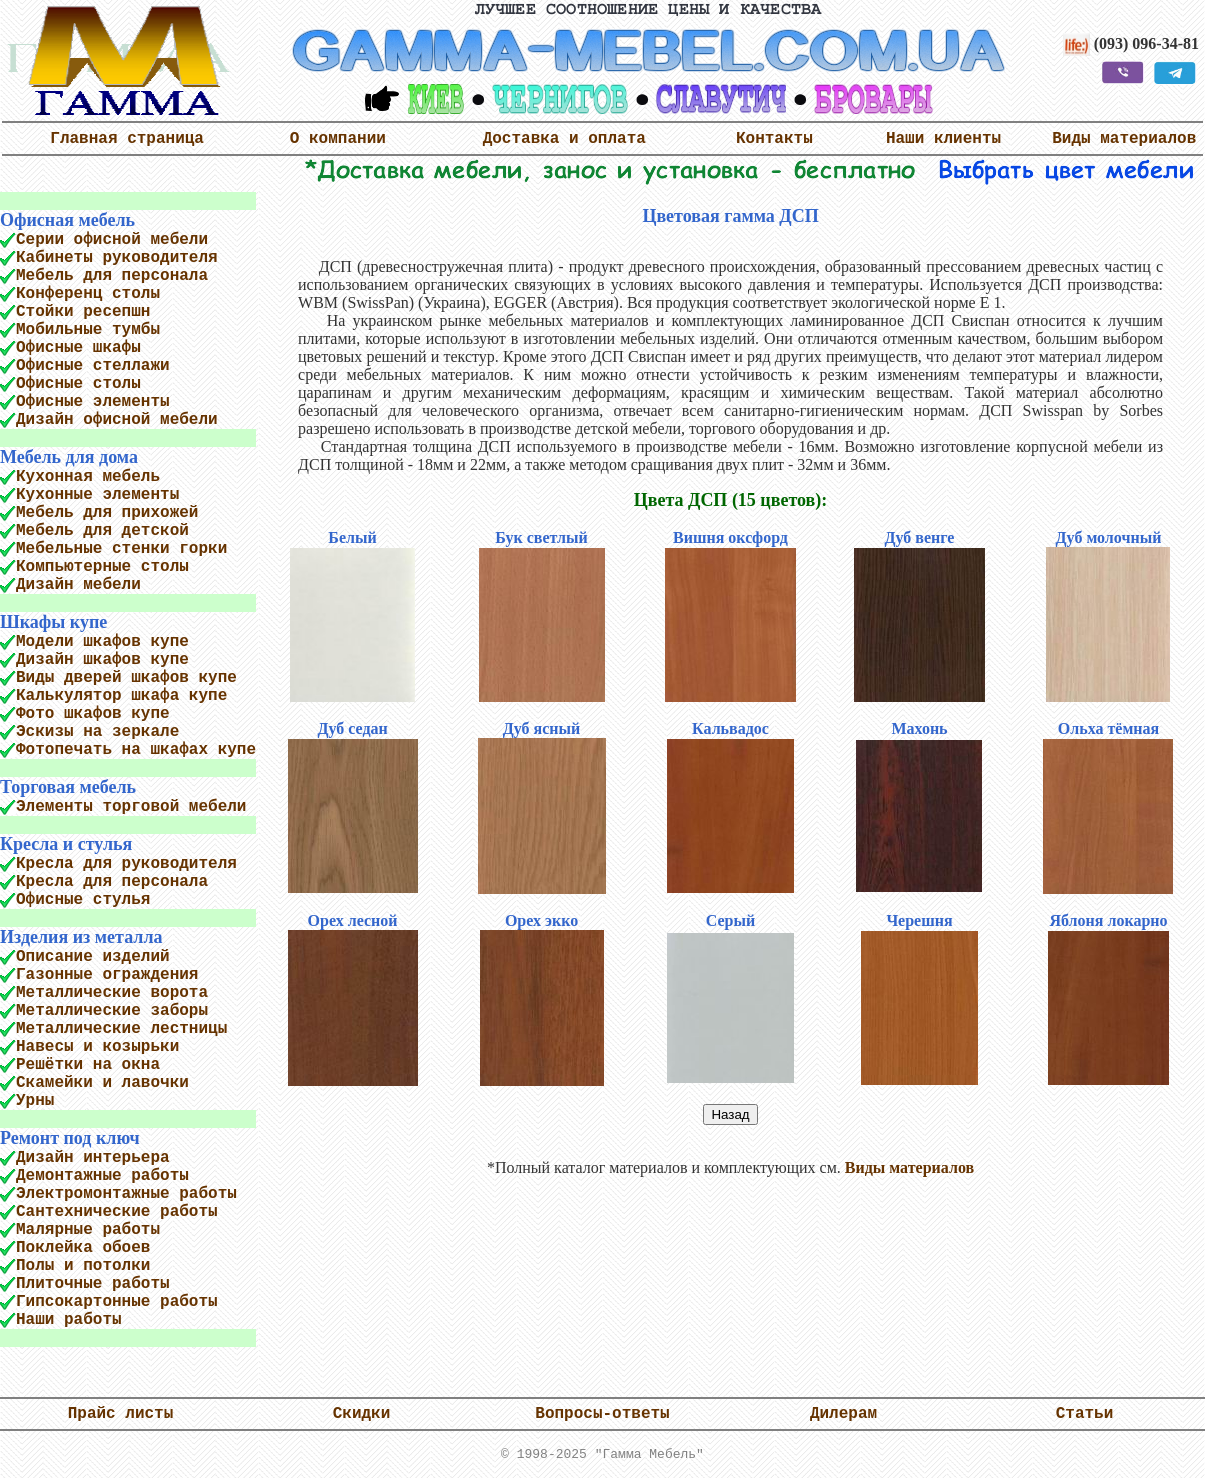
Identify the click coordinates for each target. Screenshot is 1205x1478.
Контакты (774, 139)
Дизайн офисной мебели (117, 420)
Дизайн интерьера (93, 1158)
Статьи (1085, 1414)
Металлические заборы (112, 1011)
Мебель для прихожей (107, 513)
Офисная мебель (67, 220)
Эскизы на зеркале (97, 732)
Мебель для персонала (112, 276)
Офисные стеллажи (93, 366)
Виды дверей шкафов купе (126, 678)
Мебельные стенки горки (121, 549)
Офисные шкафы (78, 348)
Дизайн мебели (78, 585)
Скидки (362, 1414)
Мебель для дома (69, 457)
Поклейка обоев (83, 1248)
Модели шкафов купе (102, 642)
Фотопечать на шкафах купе (136, 750)
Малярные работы (88, 1230)
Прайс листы (121, 1414)
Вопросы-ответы (602, 1414)
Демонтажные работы (102, 1176)
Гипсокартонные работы (117, 1302)
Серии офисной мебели (112, 240)
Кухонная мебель (88, 477)
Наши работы (69, 1320)
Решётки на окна (88, 1065)
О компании (338, 139)
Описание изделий (93, 957)
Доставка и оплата (564, 139)
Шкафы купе (53, 622)
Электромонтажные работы (126, 1194)
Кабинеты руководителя (117, 258)
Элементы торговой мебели (131, 807)
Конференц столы (88, 294)
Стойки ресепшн (83, 312)
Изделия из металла (81, 937)
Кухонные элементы (97, 495)
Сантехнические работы (117, 1212)
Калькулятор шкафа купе (121, 696)
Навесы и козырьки (97, 1047)
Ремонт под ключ (70, 1138)
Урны (35, 1101)
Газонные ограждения (107, 975)
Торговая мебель (68, 787)
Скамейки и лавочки (102, 1083)
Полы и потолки (83, 1266)
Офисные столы (78, 384)
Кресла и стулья (66, 844)
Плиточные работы (93, 1284)
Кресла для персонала (112, 882)
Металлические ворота (112, 993)
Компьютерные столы (102, 567)
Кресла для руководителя (126, 864)
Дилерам (843, 1414)
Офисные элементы (93, 402)
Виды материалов (1124, 139)
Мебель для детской (102, 531)
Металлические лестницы (121, 1029)
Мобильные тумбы (88, 330)
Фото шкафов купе (93, 714)
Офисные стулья (83, 900)
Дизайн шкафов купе (102, 660)
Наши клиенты (943, 139)
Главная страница (127, 139)
